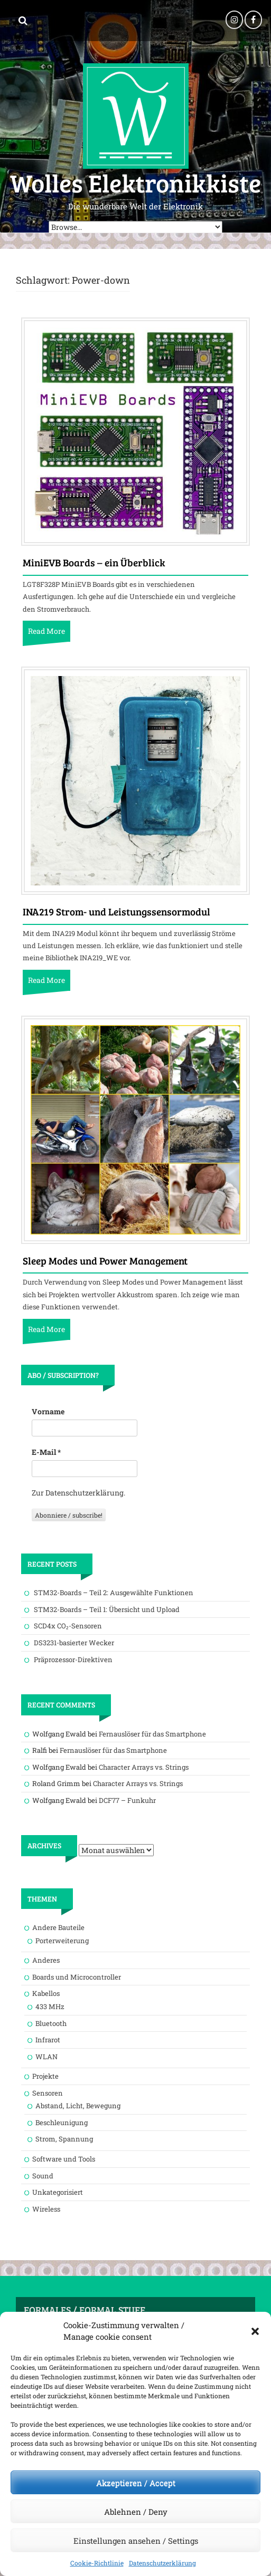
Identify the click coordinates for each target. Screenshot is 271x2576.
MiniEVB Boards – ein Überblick (94, 563)
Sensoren (47, 2093)
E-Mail (46, 1452)
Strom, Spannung (64, 2139)
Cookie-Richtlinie (97, 2563)
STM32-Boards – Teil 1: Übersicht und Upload (107, 1609)
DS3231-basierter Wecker (74, 1642)
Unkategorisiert (57, 2192)
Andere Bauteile (58, 1927)
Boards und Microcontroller (76, 1977)
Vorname (48, 1411)
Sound (42, 2176)
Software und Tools (63, 2159)
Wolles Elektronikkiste (135, 182)
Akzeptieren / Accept (135, 2482)
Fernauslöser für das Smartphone (152, 1734)
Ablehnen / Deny (135, 2511)
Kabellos (46, 1993)
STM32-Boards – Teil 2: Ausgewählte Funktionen (113, 1592)
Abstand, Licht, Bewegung (77, 2105)
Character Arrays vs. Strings (144, 1767)
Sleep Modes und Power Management (105, 1261)
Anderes (46, 1960)
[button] (255, 2331)
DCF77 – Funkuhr (127, 1800)
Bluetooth (51, 2023)
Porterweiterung (62, 1940)
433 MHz (49, 2006)
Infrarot (47, 2039)
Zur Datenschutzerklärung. (78, 1493)
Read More (46, 631)
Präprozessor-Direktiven (73, 1659)
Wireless (46, 2209)
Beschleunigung (61, 2122)
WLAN (46, 2056)
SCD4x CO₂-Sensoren (68, 1625)
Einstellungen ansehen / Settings (135, 2540)
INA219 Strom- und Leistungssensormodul (116, 912)
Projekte (45, 2076)
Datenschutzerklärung (162, 2563)
